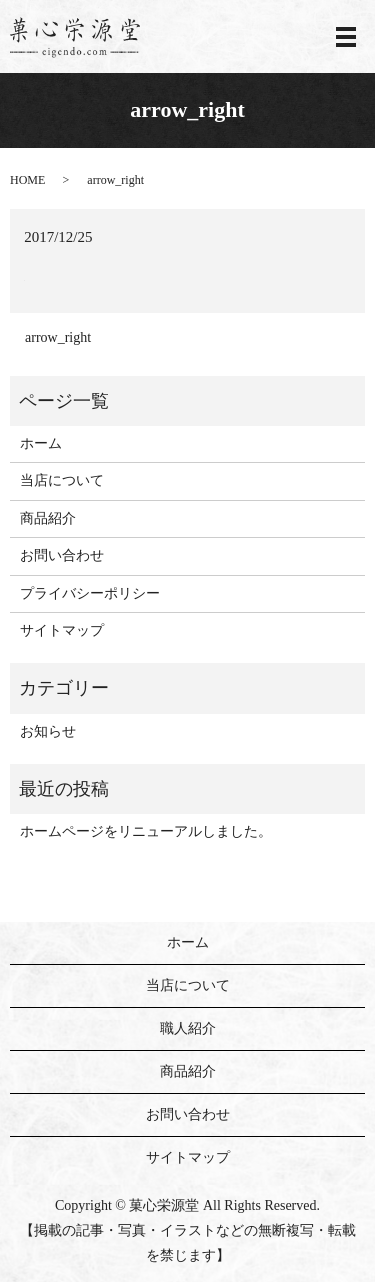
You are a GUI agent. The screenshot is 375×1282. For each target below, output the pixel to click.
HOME (27, 180)
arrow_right (58, 337)
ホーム (41, 443)
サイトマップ (62, 630)
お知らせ (48, 731)
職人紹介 (188, 1028)
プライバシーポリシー (90, 593)
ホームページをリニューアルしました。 (146, 831)
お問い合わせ (62, 555)
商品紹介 (48, 518)
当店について (62, 480)
